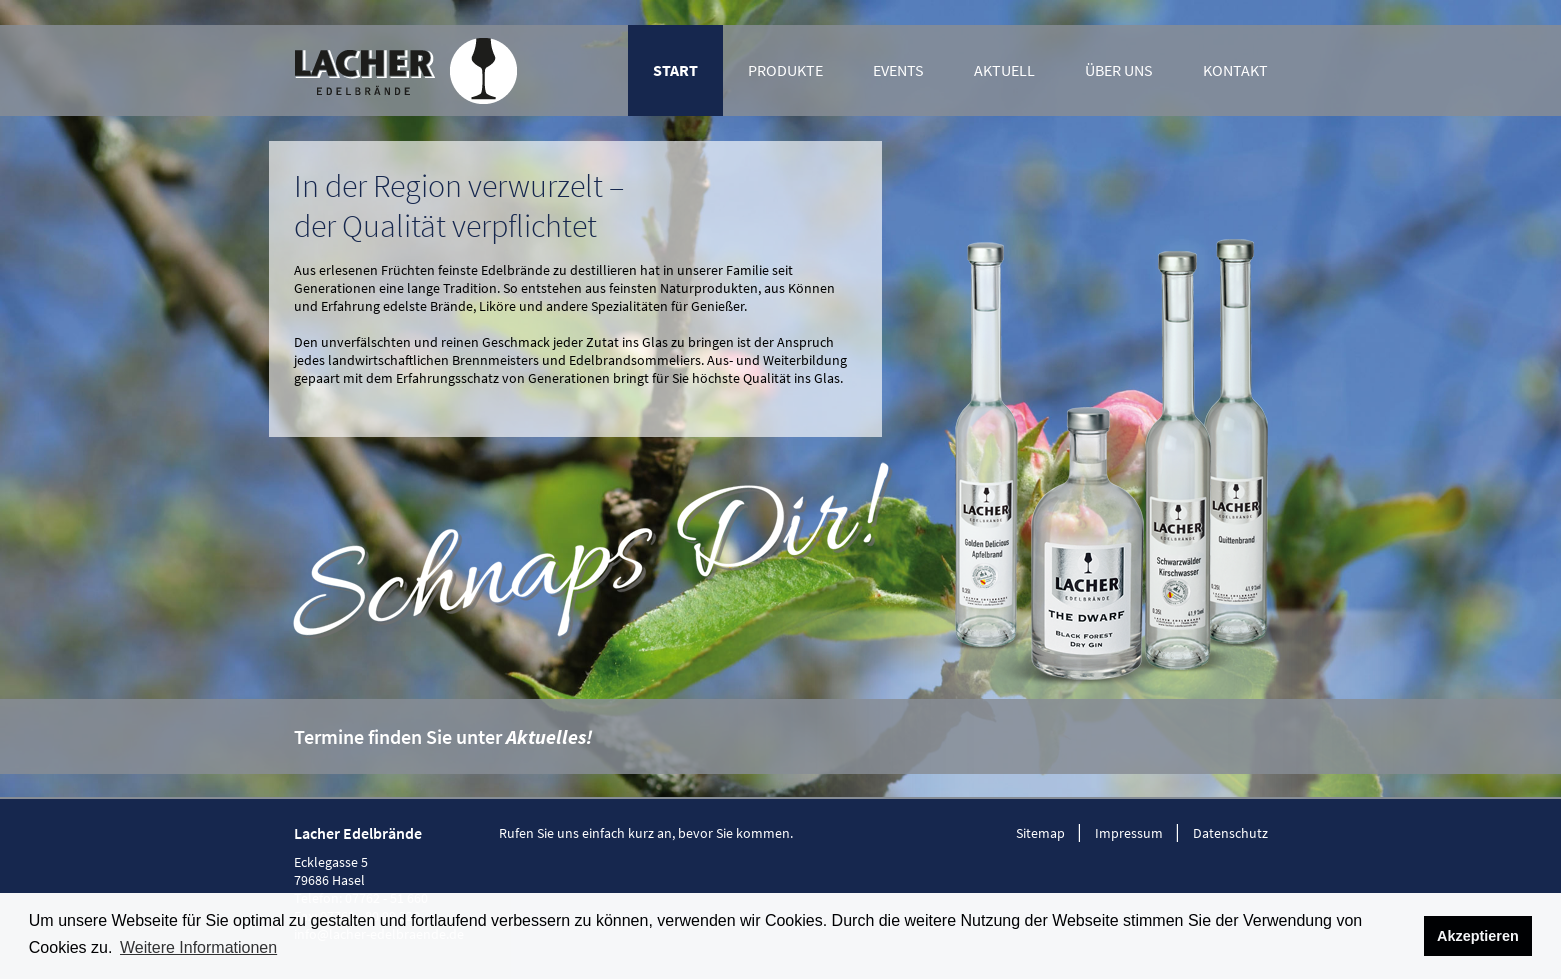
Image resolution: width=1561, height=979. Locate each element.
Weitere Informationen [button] (198, 947)
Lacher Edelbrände (406, 70)
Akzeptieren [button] (1478, 936)
